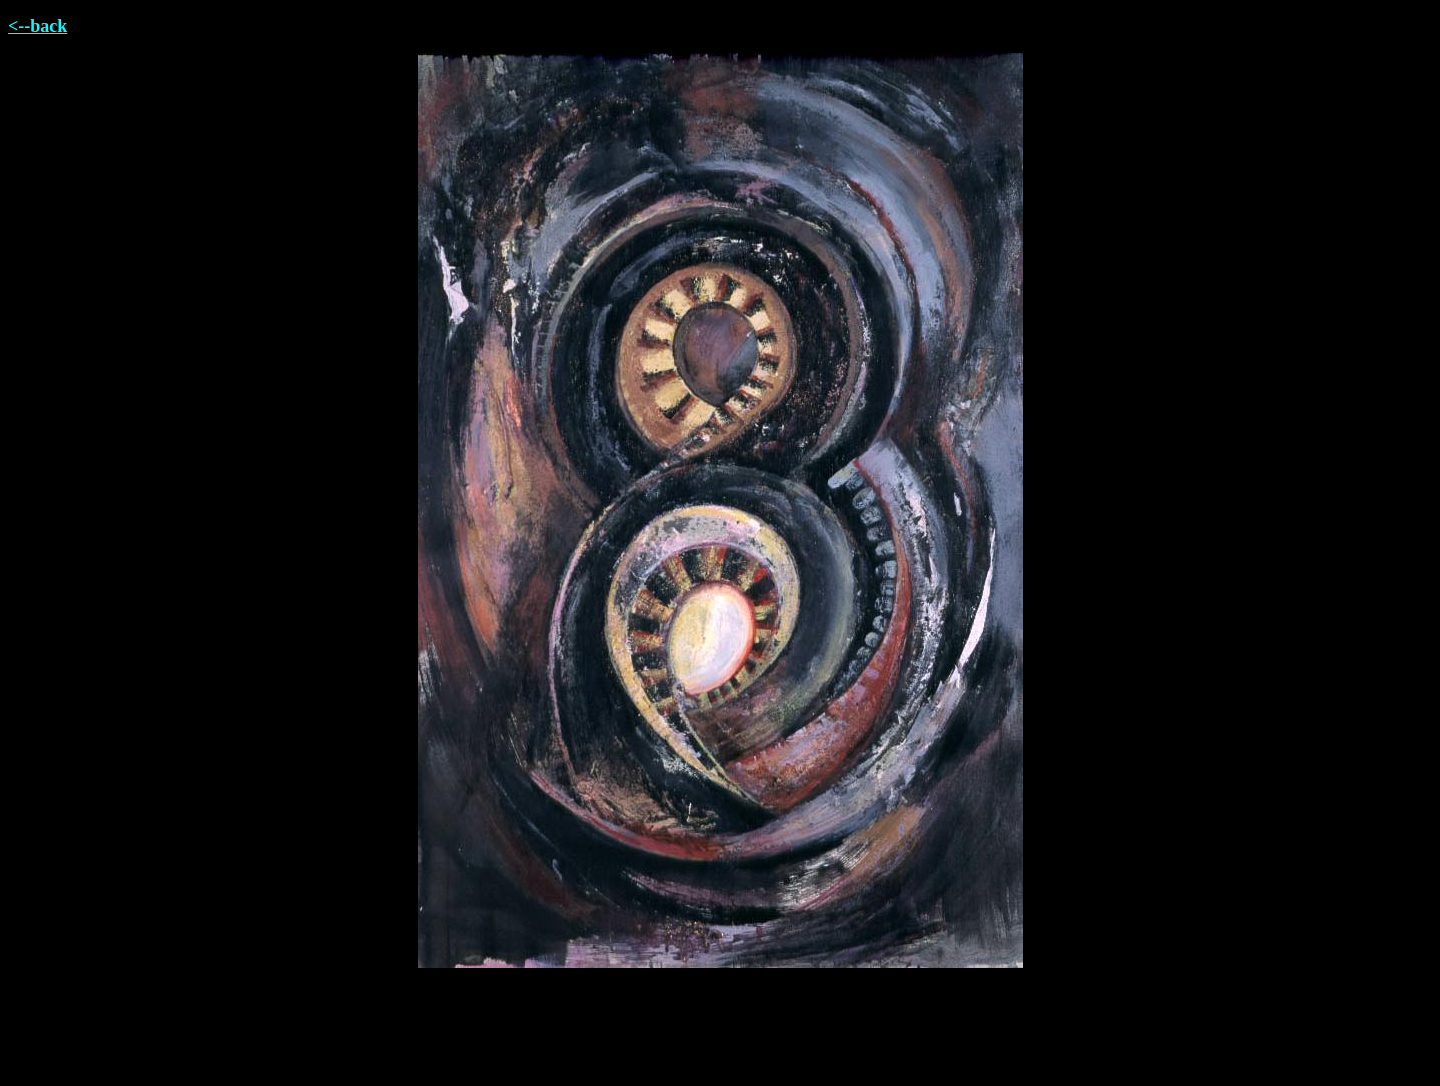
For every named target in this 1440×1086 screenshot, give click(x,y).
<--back (37, 26)
